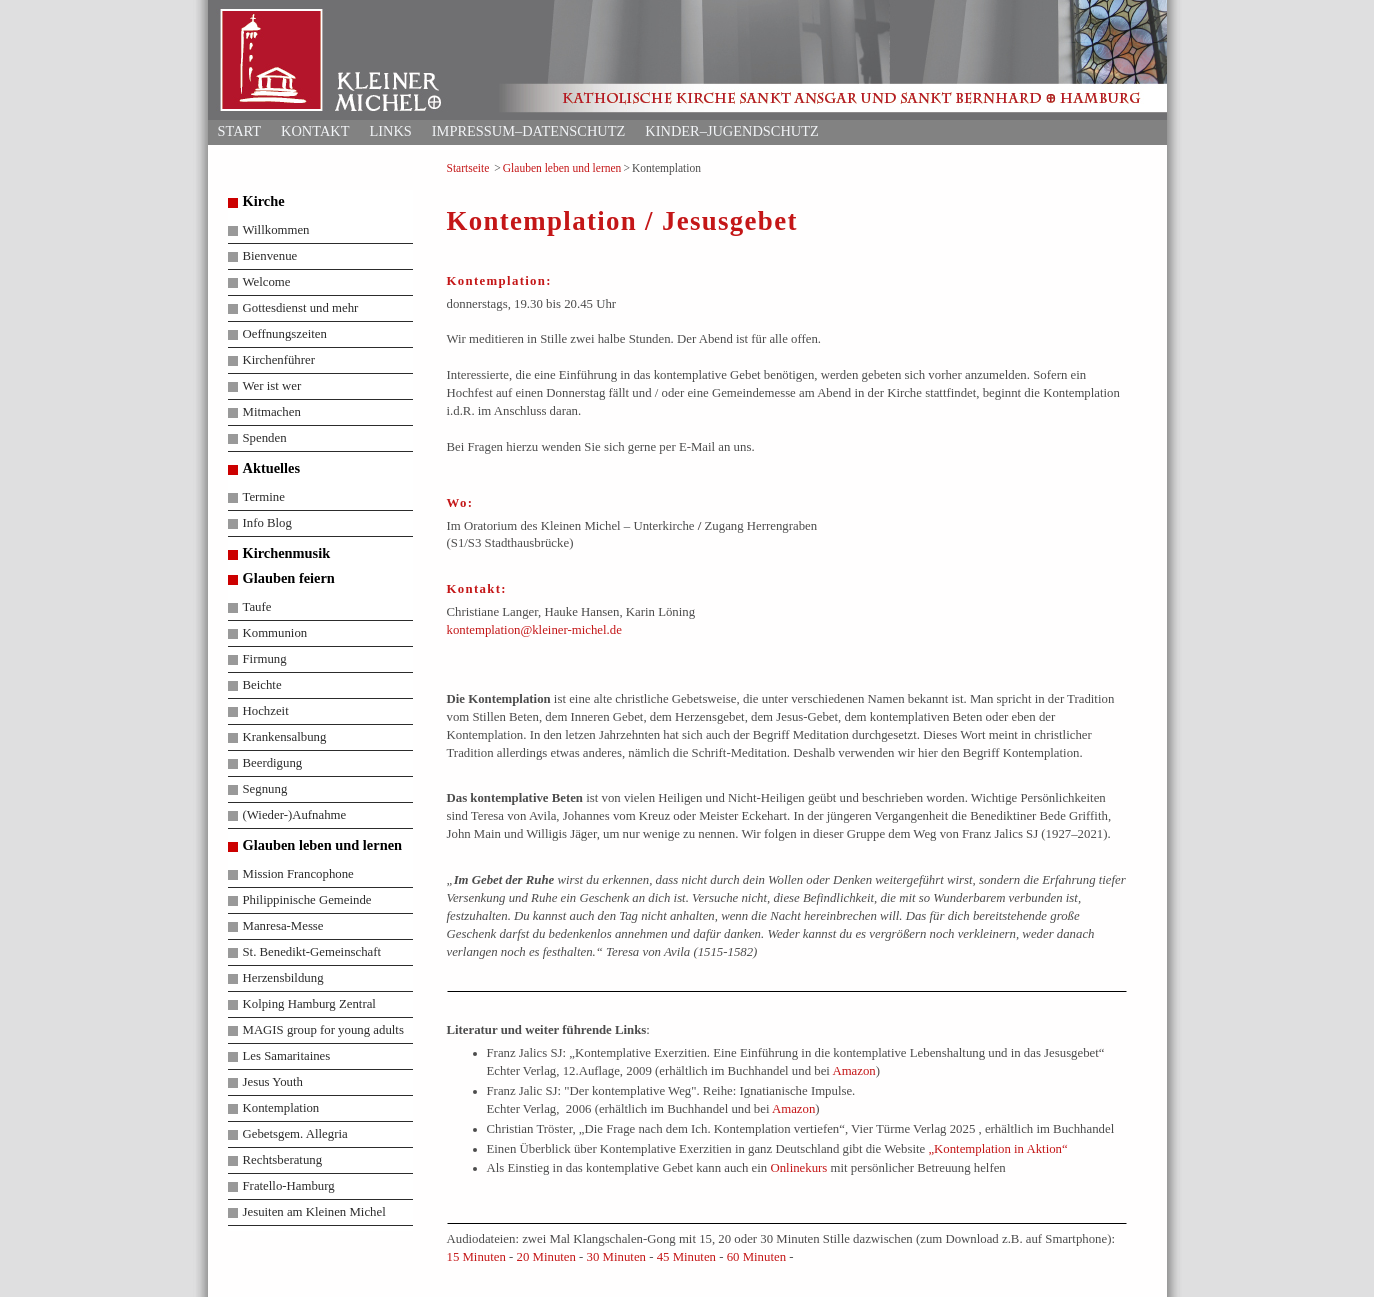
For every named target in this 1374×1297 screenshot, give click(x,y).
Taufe (257, 607)
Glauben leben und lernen (562, 168)
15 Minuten (476, 1257)
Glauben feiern (289, 578)
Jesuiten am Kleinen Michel (314, 1212)
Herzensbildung (283, 978)
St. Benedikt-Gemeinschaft (312, 952)
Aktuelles (272, 468)
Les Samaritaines (287, 1056)
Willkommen (276, 230)
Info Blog (267, 523)
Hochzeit (266, 711)
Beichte (262, 685)
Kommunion (275, 633)
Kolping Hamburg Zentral (309, 1004)
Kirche (264, 201)
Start (240, 131)
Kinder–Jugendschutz (731, 131)
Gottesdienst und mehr (301, 308)
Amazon (853, 1071)
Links (390, 131)
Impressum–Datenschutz (529, 131)
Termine (264, 497)
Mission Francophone (298, 874)
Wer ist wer (272, 386)
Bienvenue (270, 256)
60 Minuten (756, 1257)
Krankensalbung (285, 737)
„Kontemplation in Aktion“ (997, 1149)
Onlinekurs (798, 1168)
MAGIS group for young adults (323, 1030)
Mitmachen (272, 412)
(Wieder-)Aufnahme (295, 815)
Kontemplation (281, 1108)
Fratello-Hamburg (289, 1186)
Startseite (468, 168)
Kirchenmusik (287, 553)
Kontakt (315, 131)
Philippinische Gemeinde (307, 900)
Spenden (265, 438)
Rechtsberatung (283, 1160)
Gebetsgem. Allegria (295, 1134)
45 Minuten (686, 1257)
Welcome (267, 282)
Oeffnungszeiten (285, 334)
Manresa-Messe (283, 926)
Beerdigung (273, 763)
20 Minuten (546, 1257)
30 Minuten (616, 1257)
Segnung (265, 789)
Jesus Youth (273, 1082)
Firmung (265, 659)
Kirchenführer (279, 360)
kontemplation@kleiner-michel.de (534, 630)
